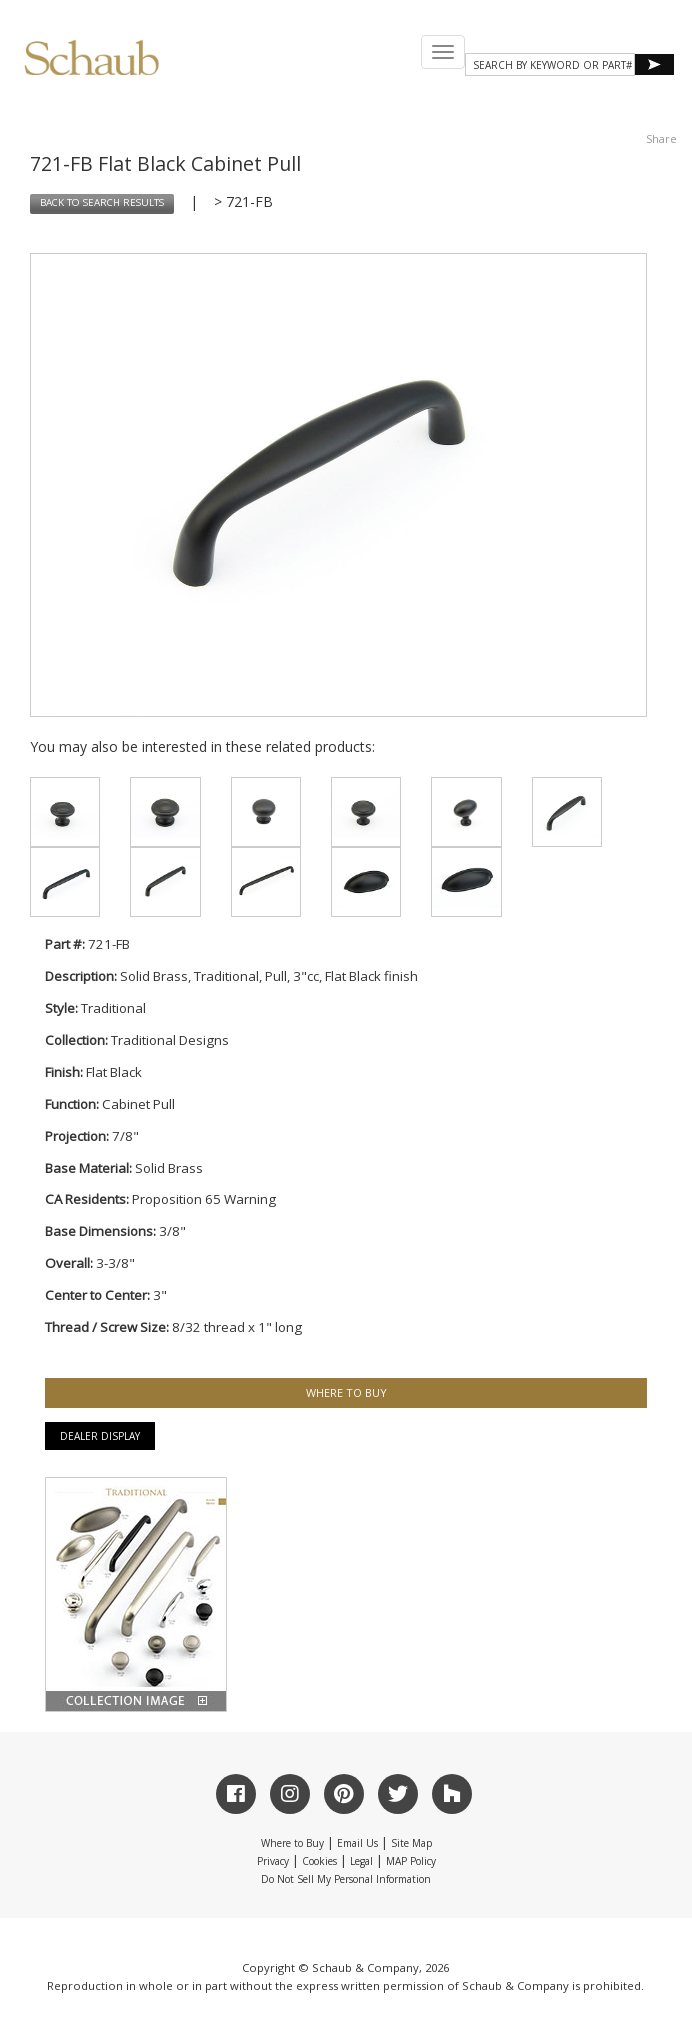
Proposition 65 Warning (204, 1199)
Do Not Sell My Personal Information (346, 1879)
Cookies (319, 1861)
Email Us (357, 1843)
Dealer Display (100, 1436)
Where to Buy (292, 1843)
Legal (361, 1861)
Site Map (411, 1843)
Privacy (273, 1861)
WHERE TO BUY (346, 1392)
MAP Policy (411, 1861)
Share (661, 138)
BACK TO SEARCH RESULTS (102, 202)
